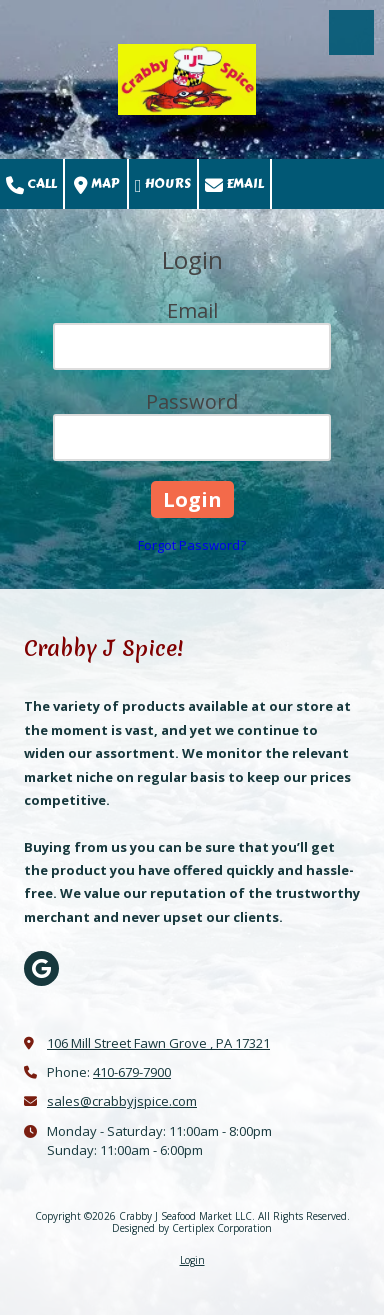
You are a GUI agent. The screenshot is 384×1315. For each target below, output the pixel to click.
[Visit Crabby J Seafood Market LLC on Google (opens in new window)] (41, 968)
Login (192, 1260)
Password (192, 401)
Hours (163, 184)
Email (234, 184)
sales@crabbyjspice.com (122, 1101)
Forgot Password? (192, 545)
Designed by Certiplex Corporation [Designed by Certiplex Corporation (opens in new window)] (192, 1228)
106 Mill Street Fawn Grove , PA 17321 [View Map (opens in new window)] (158, 1043)
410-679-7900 (132, 1072)
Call (31, 184)
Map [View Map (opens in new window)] (96, 184)
